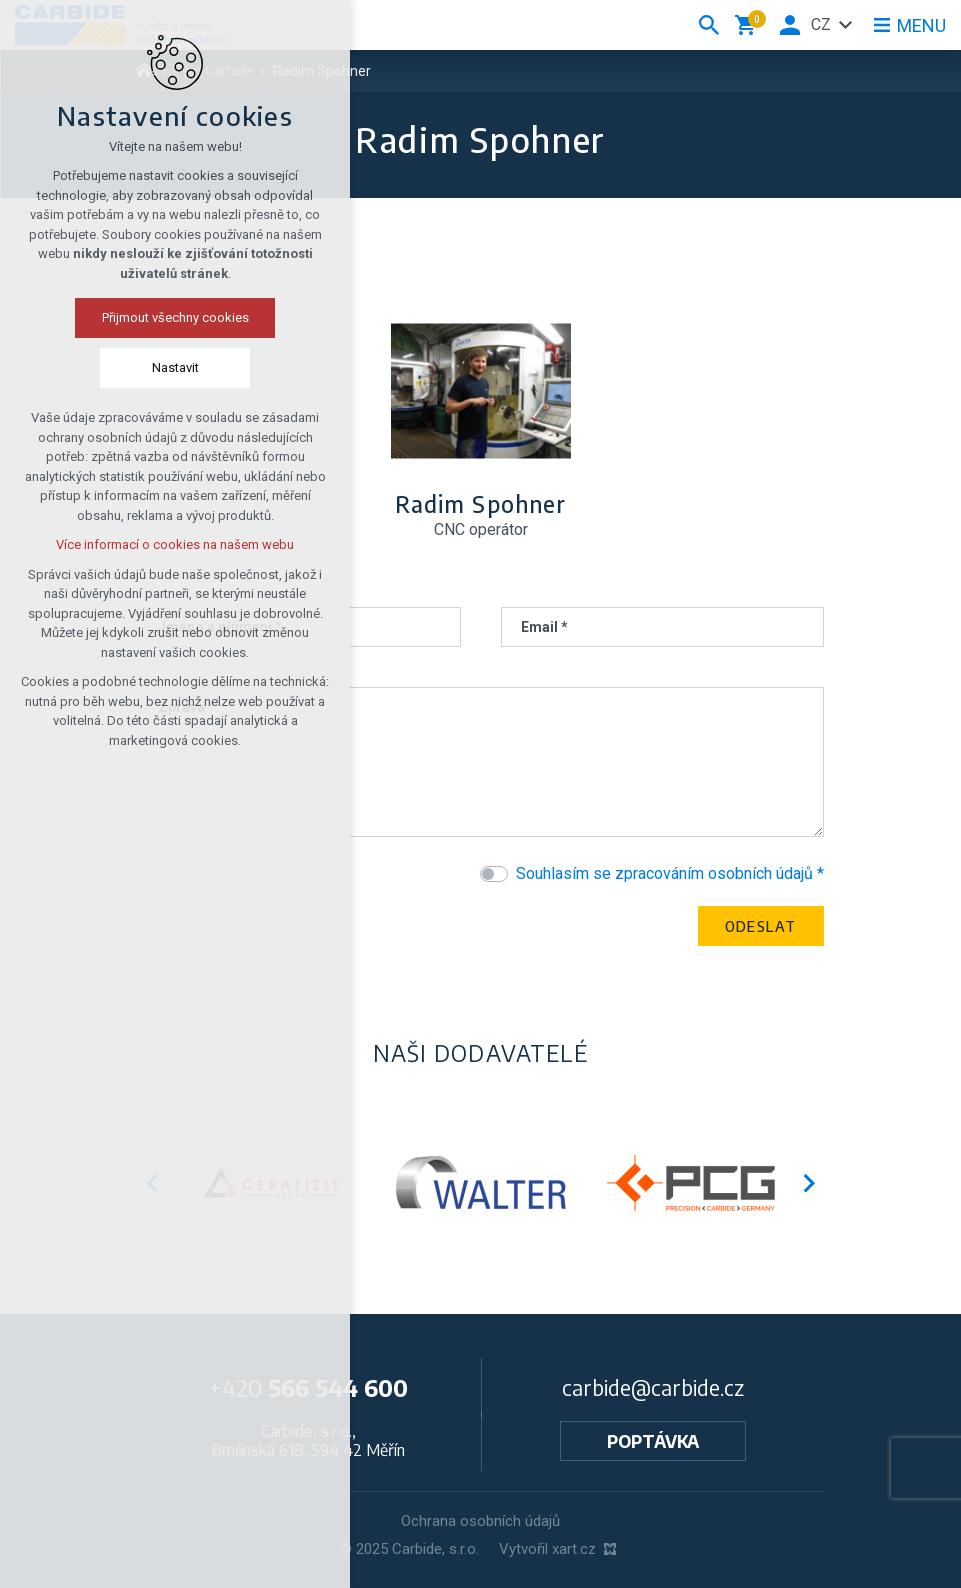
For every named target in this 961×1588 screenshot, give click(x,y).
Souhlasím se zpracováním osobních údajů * (670, 873)
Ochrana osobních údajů (480, 1521)
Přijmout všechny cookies (136, 317)
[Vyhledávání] (709, 25)
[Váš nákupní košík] (749, 25)
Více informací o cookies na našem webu (136, 544)
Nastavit (136, 367)
